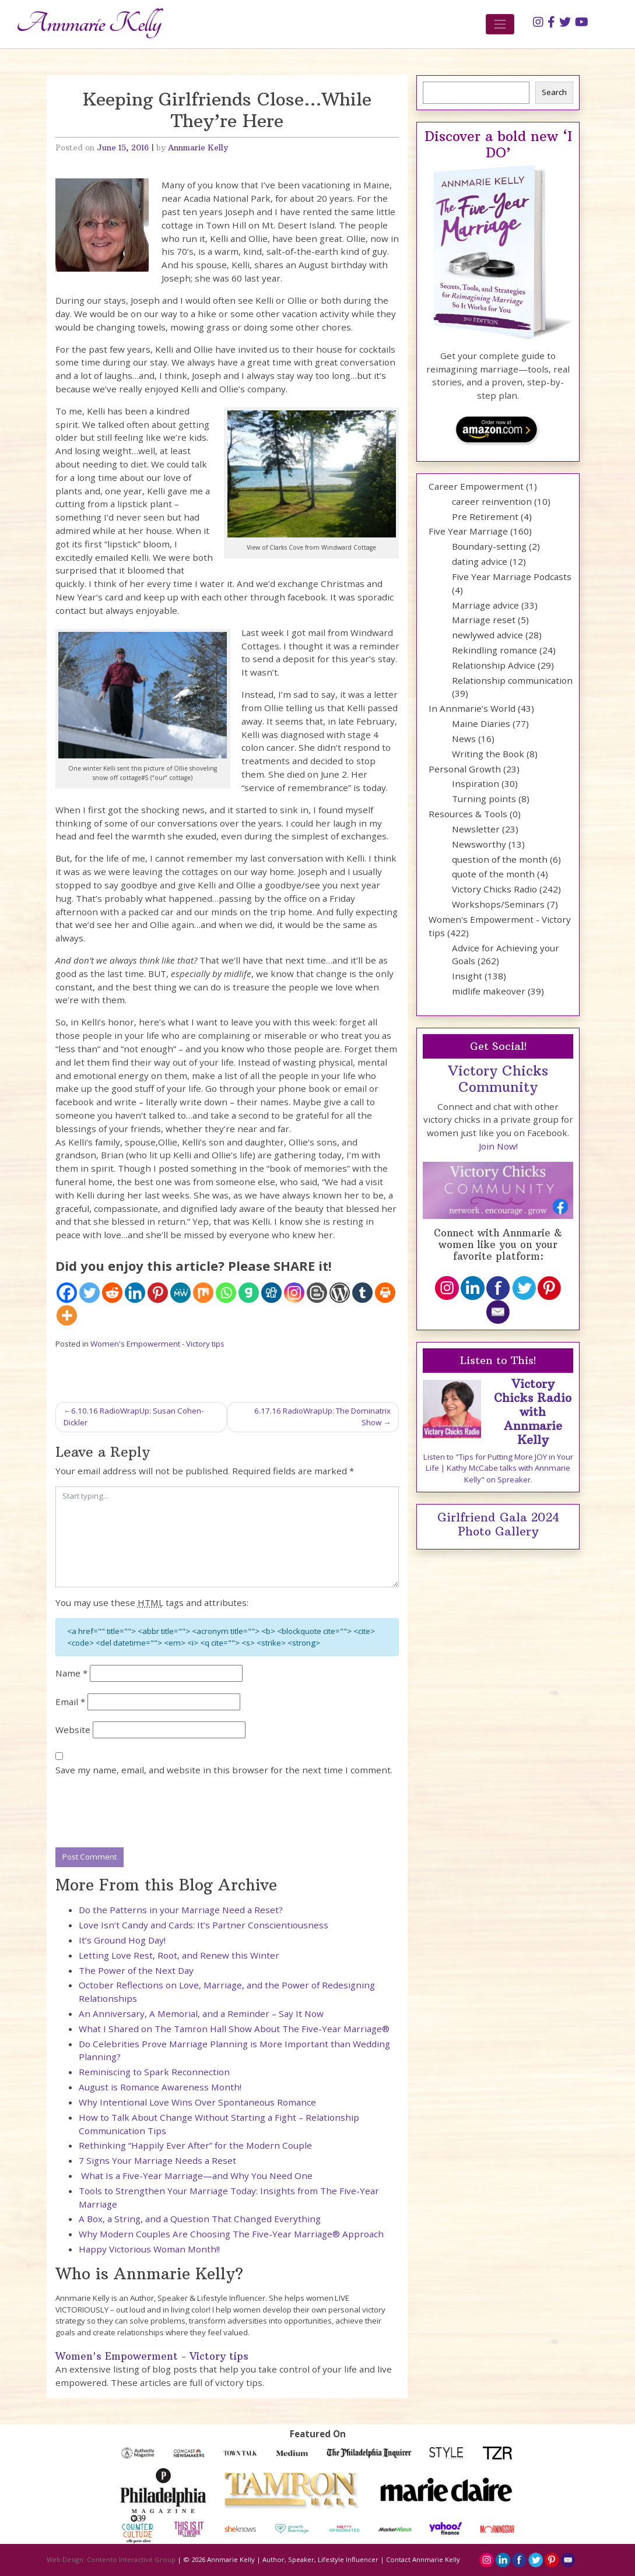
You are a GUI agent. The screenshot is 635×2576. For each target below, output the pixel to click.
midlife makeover (488, 991)
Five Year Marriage (468, 531)
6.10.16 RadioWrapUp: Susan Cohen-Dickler (134, 1416)
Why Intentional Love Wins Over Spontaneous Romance (197, 2102)
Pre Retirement (485, 516)
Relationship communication (512, 680)
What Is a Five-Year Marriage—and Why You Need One (196, 2175)
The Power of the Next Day (136, 1970)
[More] (67, 1315)
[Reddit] (112, 1292)
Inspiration (475, 783)
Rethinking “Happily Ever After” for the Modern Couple (195, 2145)
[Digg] (271, 1292)
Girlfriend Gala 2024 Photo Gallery (498, 1524)
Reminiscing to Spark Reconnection (154, 2072)
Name (71, 1673)
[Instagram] (294, 1292)
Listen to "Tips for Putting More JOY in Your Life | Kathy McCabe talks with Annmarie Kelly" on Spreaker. (498, 1468)
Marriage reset (483, 619)
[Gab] (248, 1292)
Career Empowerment (476, 486)
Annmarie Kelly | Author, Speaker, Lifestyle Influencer (292, 2559)
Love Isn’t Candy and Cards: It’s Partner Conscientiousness (203, 1925)
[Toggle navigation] (500, 24)
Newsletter (476, 829)
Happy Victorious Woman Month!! (149, 2249)
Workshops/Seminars (498, 904)
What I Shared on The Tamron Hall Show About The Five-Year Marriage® (234, 2028)
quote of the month (493, 874)
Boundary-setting (489, 546)
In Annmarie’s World (472, 708)
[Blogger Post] (317, 1292)
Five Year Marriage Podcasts (511, 576)
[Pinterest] (158, 1292)
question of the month (500, 859)
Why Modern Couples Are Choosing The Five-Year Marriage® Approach (231, 2234)
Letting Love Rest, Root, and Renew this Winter (179, 1955)
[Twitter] (89, 1292)
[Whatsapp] (226, 1292)
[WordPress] (339, 1292)
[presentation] (144, 1812)
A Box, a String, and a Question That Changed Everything (200, 2218)
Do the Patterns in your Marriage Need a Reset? (181, 1910)
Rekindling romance (494, 650)
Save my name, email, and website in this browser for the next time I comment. (223, 1770)
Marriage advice (485, 605)
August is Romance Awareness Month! (160, 2087)
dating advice (479, 561)
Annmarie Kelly (198, 148)
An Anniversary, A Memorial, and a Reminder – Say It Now (201, 2013)
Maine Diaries (481, 723)
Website (72, 1729)
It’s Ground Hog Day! (122, 1940)
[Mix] (203, 1292)
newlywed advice (487, 635)
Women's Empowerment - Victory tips (157, 1343)
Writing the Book (488, 754)
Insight (467, 976)
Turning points (484, 798)
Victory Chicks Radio (494, 889)
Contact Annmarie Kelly (423, 2559)
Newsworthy (479, 844)
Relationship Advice (493, 665)
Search (554, 92)
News (464, 738)
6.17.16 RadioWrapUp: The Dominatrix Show (322, 1416)
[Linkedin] (135, 1292)
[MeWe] (180, 1292)
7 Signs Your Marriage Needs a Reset (157, 2160)
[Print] (385, 1292)
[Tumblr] (362, 1292)
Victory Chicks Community (498, 1078)
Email (70, 1701)
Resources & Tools (468, 814)
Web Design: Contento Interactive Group (111, 2559)
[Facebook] (67, 1292)
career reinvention (492, 501)
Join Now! (498, 1146)
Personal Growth (465, 769)
